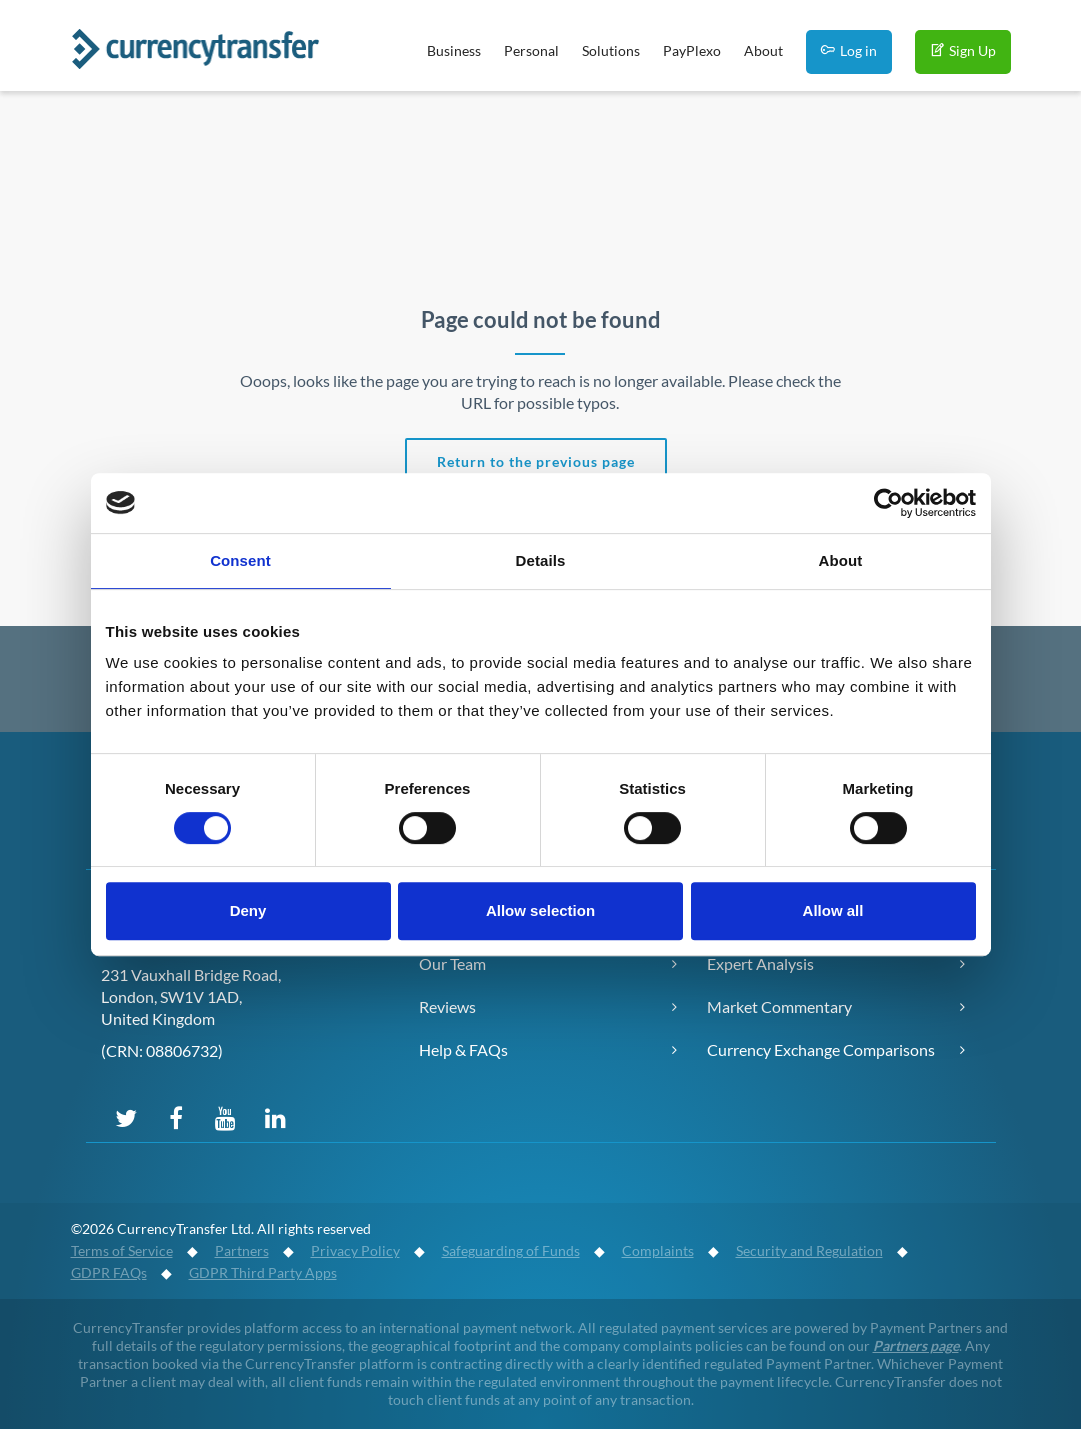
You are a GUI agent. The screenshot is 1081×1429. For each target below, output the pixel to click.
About (763, 50)
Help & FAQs (463, 1049)
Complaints (658, 1250)
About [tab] (841, 560)
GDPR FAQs (109, 1272)
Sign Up (963, 50)
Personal (531, 50)
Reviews (447, 1006)
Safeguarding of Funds (511, 1250)
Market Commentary (779, 1006)
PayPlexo (692, 50)
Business (454, 50)
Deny (248, 910)
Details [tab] (541, 560)
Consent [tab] (240, 560)
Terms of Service (122, 1250)
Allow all (833, 910)
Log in (849, 50)
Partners (242, 1250)
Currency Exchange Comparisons (821, 1049)
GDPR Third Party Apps (263, 1272)
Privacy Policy (355, 1250)
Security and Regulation (809, 1250)
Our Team (452, 963)
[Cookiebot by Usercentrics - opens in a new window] (888, 503)
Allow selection (540, 910)
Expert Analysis (760, 963)
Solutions (611, 50)
